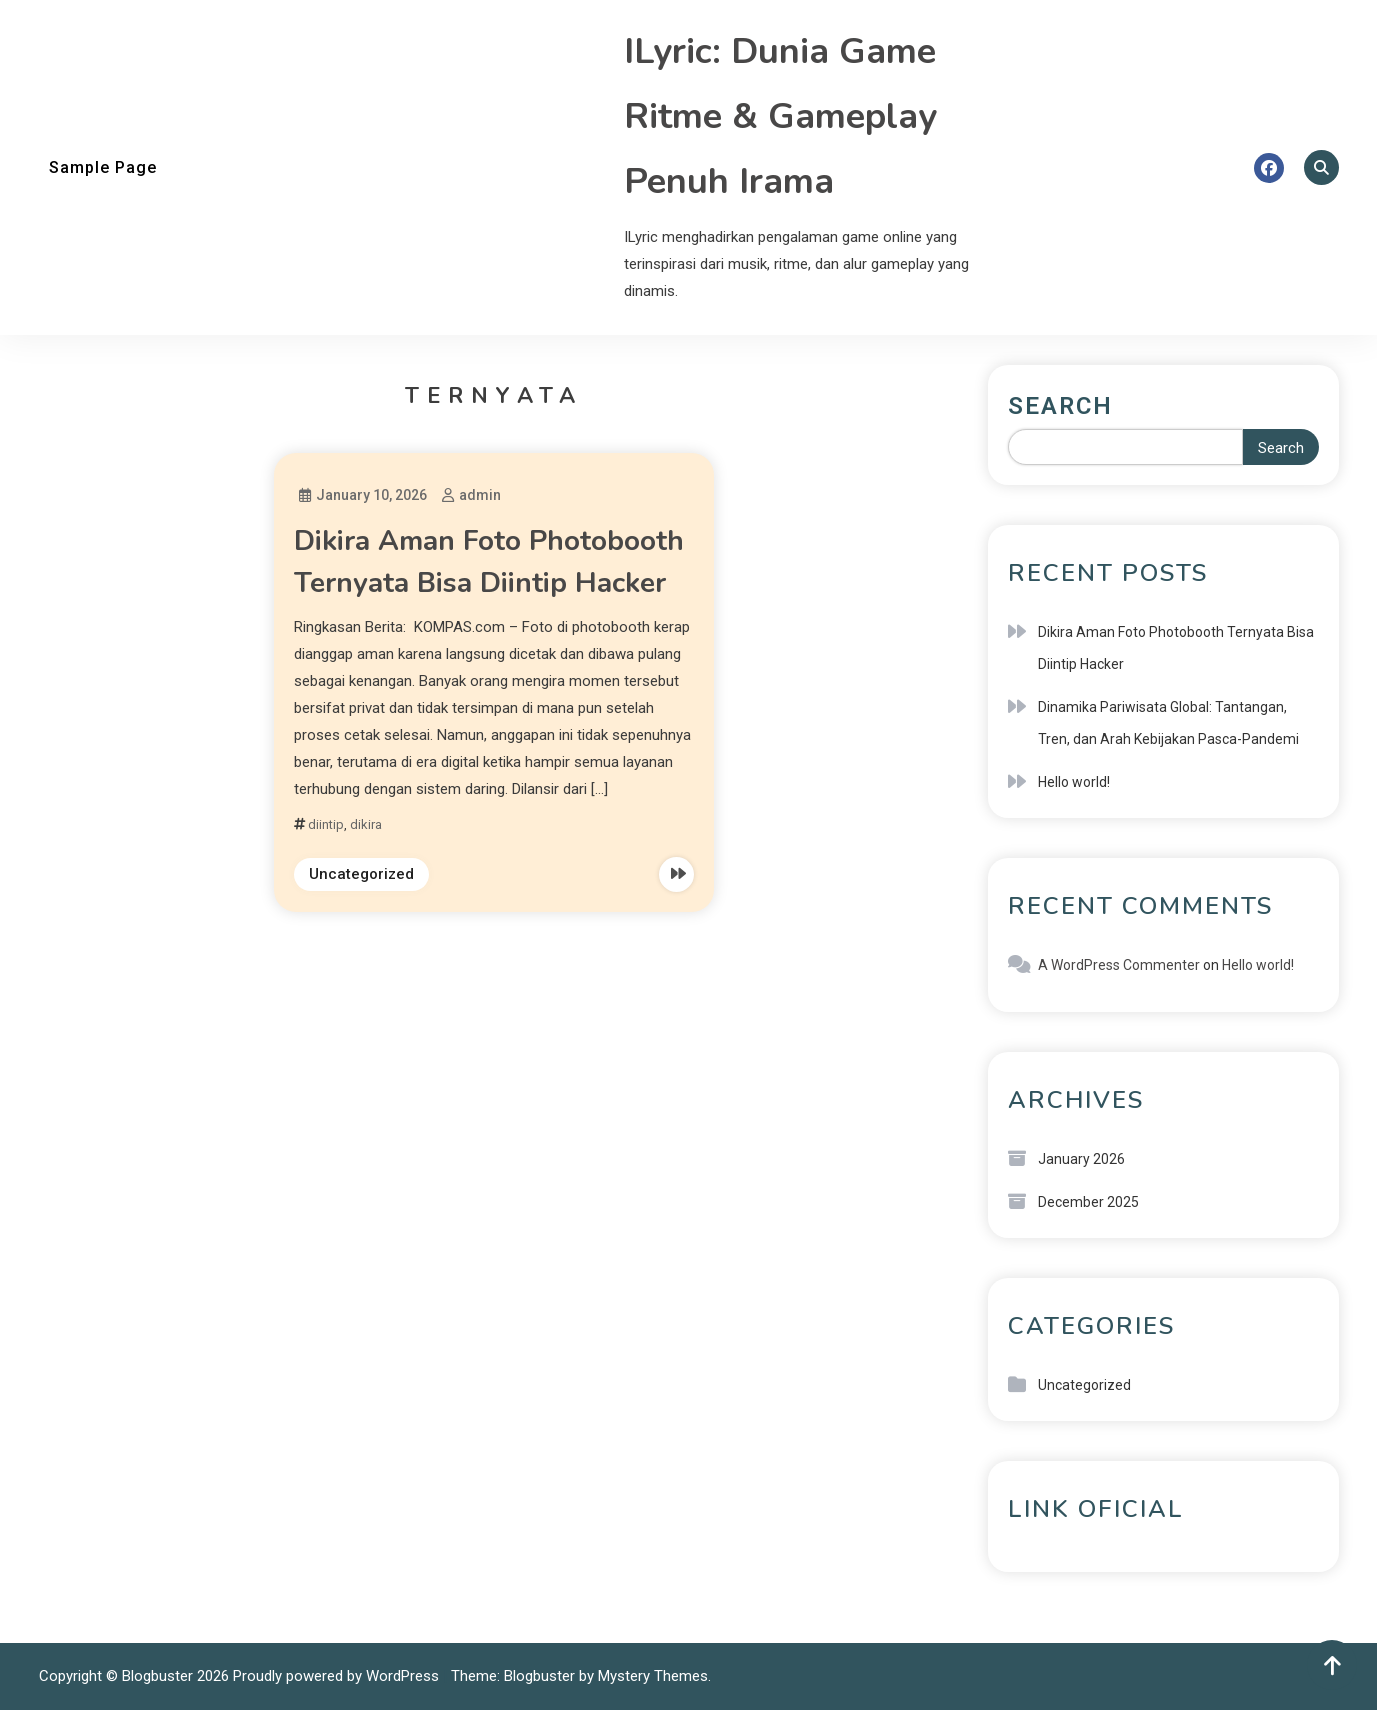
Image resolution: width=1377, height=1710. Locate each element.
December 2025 (1088, 1202)
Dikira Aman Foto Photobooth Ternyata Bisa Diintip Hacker (1176, 648)
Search (1060, 406)
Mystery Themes (653, 1676)
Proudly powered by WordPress (338, 1676)
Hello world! (1074, 782)
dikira (366, 824)
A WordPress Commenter (1119, 965)
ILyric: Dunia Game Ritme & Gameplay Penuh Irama (780, 116)
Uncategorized (361, 874)
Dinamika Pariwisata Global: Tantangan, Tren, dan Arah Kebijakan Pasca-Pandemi (1168, 723)
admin (480, 495)
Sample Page (103, 167)
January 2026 (1081, 1159)
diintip (326, 824)
